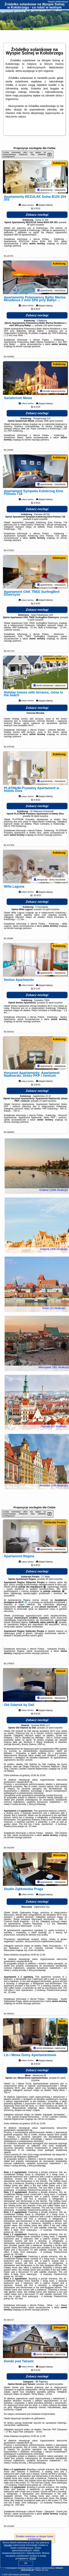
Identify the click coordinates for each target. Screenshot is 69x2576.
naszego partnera (12, 247)
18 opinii (46, 918)
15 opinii (43, 1111)
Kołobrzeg (59, 163)
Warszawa (59, 1867)
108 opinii (49, 2400)
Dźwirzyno (59, 562)
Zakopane (60, 2342)
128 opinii (48, 327)
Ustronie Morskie (55, 663)
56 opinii (35, 823)
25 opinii (49, 1012)
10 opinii (50, 1740)
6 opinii (30, 625)
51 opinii (61, 2093)
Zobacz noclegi (37, 216)
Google (8, 2545)
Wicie (62, 2035)
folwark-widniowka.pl (58, 1)
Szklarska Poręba (55, 1533)
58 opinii (31, 226)
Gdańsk (61, 1682)
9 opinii (35, 523)
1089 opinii (49, 424)
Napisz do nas (41, 2570)
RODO (32, 2558)
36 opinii (49, 1591)
